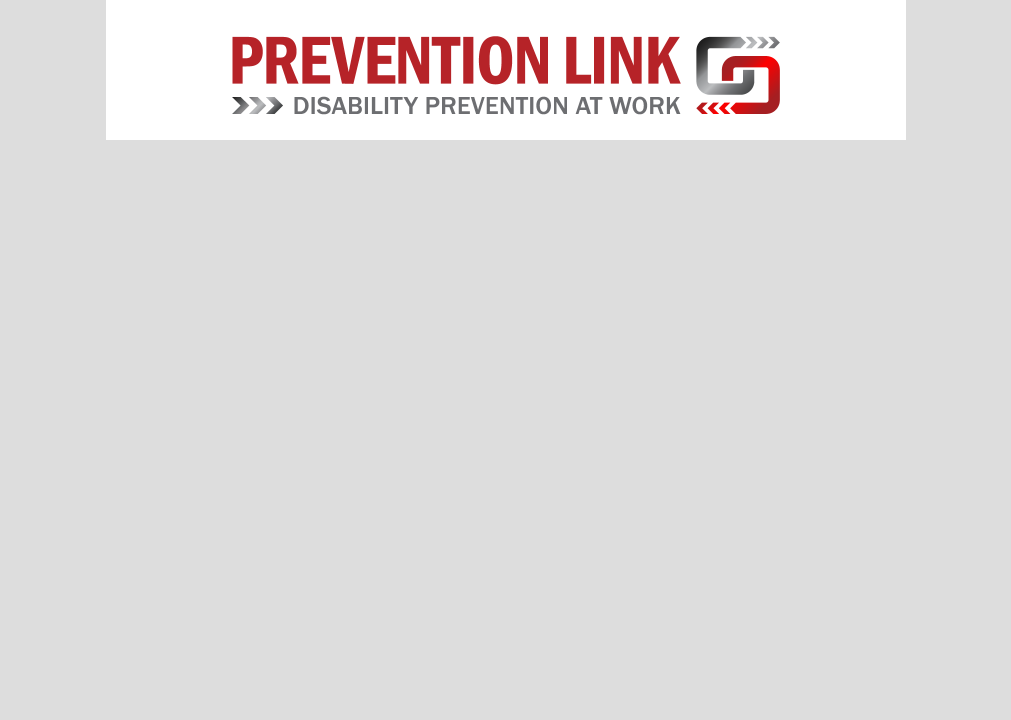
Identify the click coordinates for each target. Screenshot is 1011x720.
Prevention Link (505, 75)
